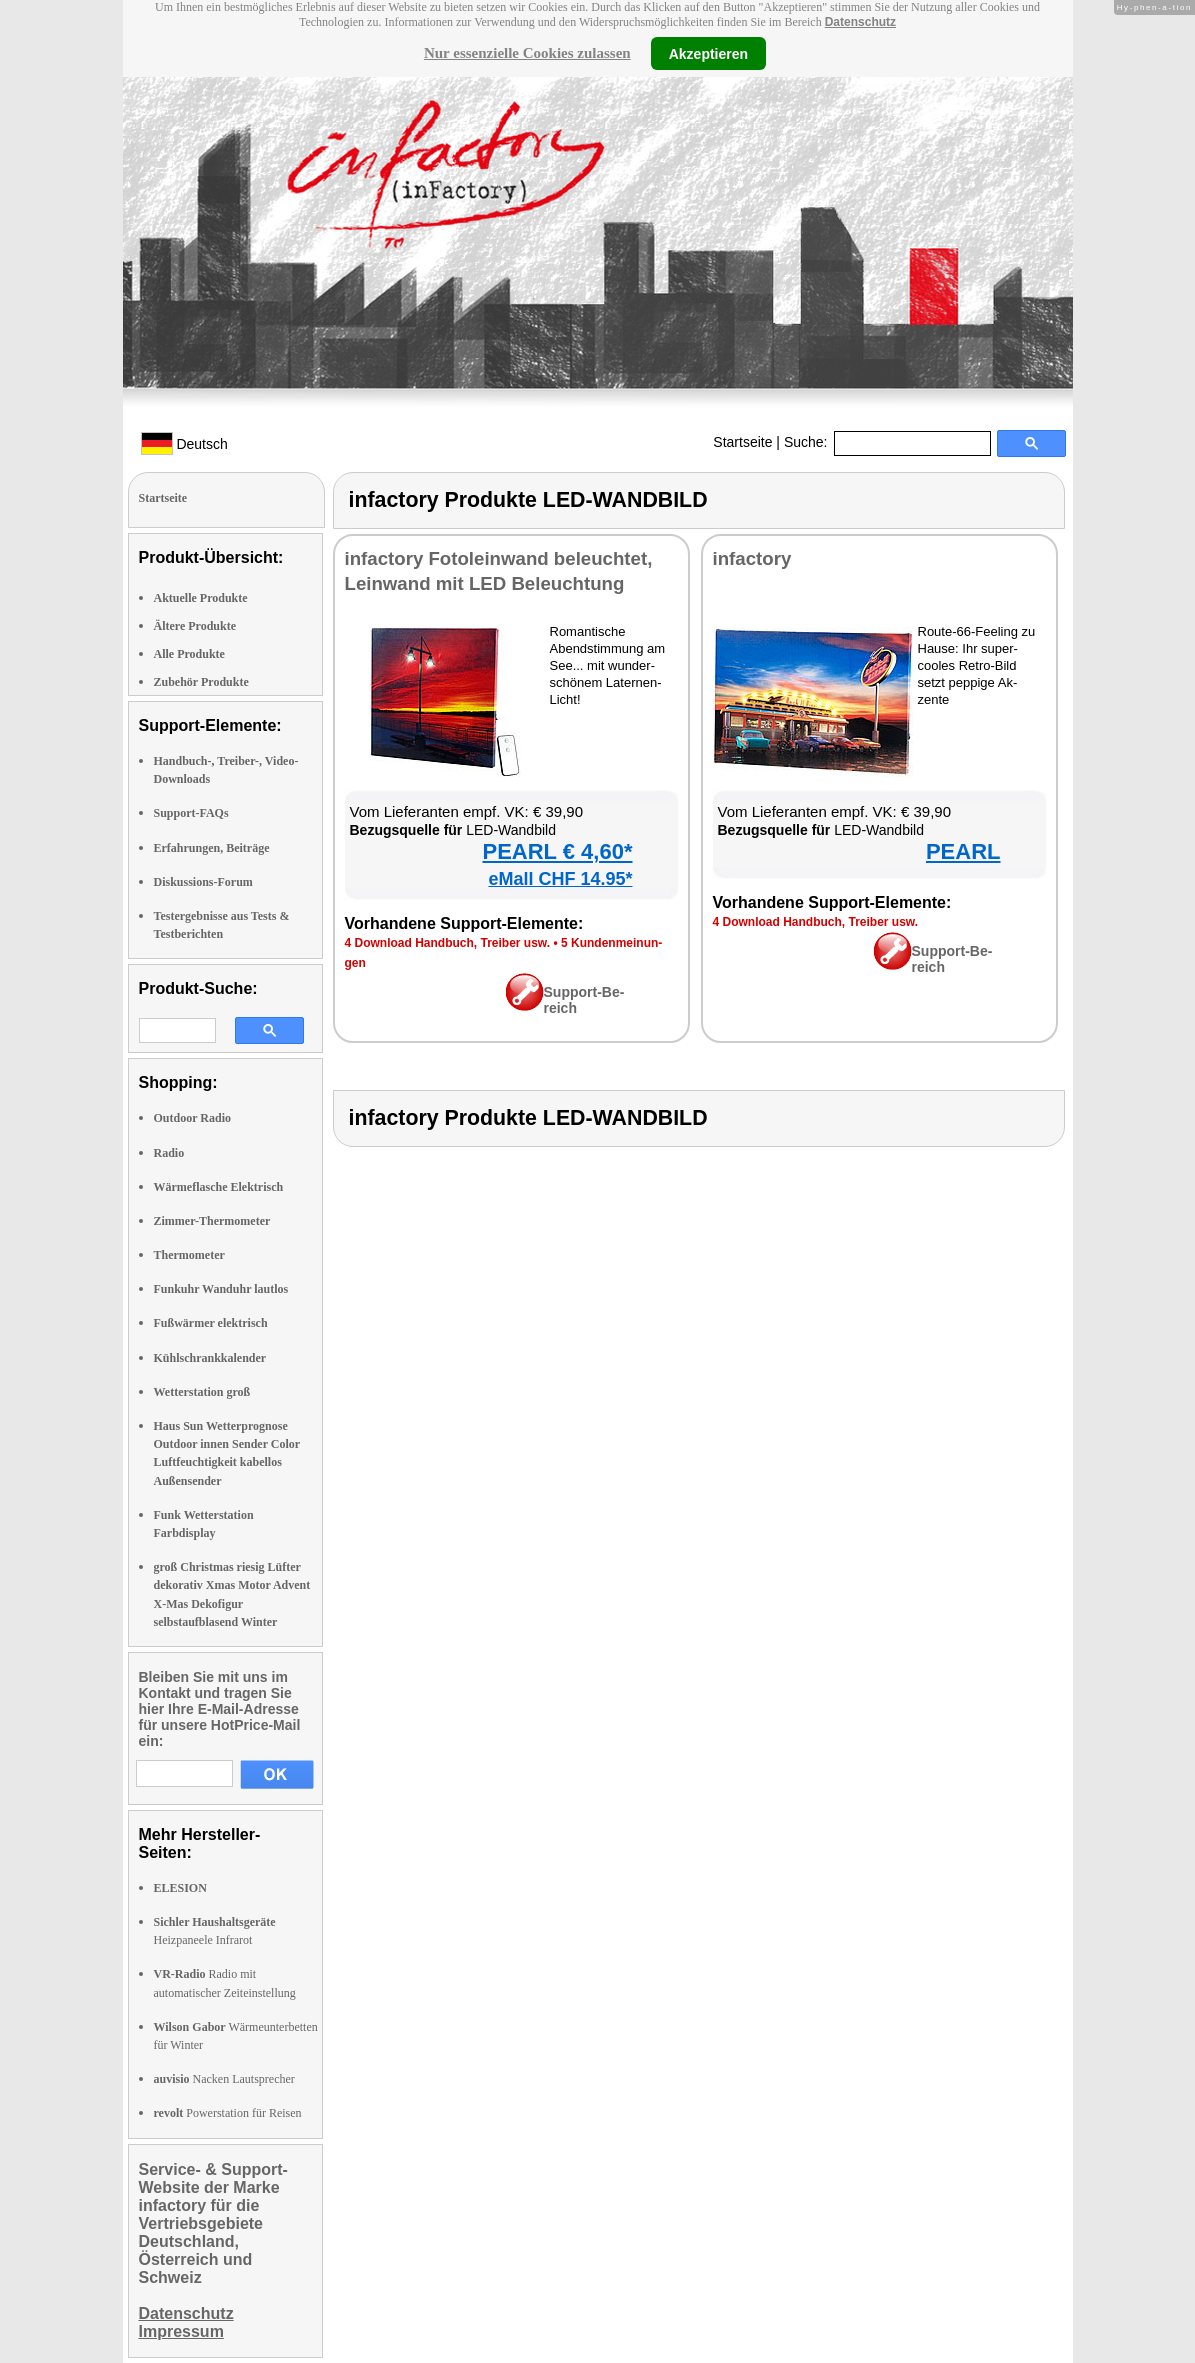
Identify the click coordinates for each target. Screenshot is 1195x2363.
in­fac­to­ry (752, 558)
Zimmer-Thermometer (212, 1221)
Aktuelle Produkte (201, 598)
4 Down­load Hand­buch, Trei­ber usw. (448, 943)
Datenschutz (860, 22)
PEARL (963, 851)
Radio (169, 1153)
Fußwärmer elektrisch (211, 1323)
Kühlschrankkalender (210, 1358)
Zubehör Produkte (201, 682)
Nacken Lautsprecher (224, 2079)
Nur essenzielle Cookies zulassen (527, 53)
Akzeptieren (708, 53)
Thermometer (189, 1255)
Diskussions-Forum (203, 882)
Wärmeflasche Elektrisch (219, 1187)
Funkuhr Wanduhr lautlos (221, 1289)
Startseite (742, 442)
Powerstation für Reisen (228, 2113)
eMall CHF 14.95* (560, 879)
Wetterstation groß (202, 1392)
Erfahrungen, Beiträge (212, 848)
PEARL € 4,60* (557, 851)
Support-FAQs (191, 813)
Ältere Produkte (195, 626)
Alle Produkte (189, 654)
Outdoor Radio (192, 1118)
